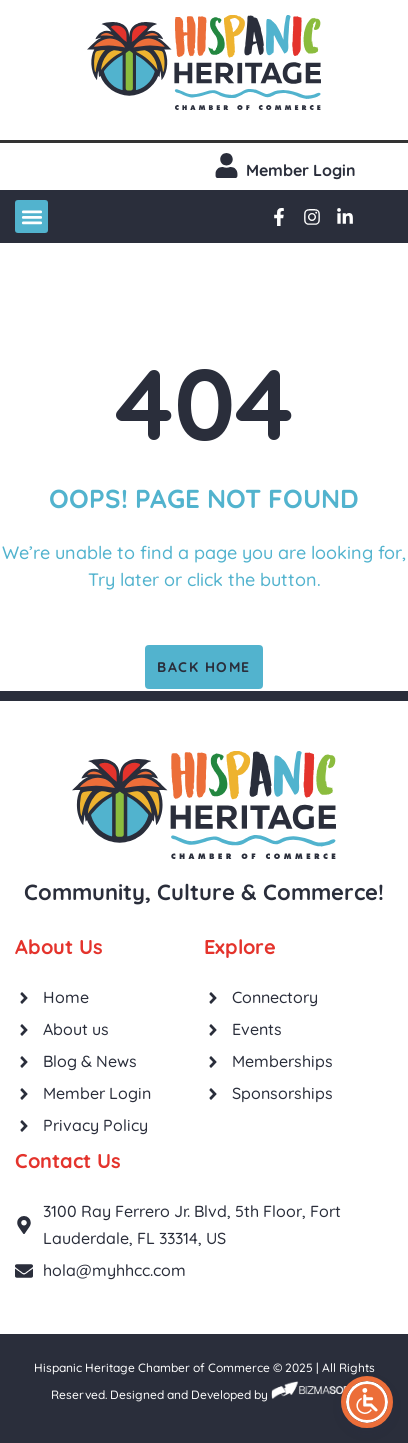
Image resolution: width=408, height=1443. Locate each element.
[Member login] (226, 165)
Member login (301, 170)
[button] (31, 216)
